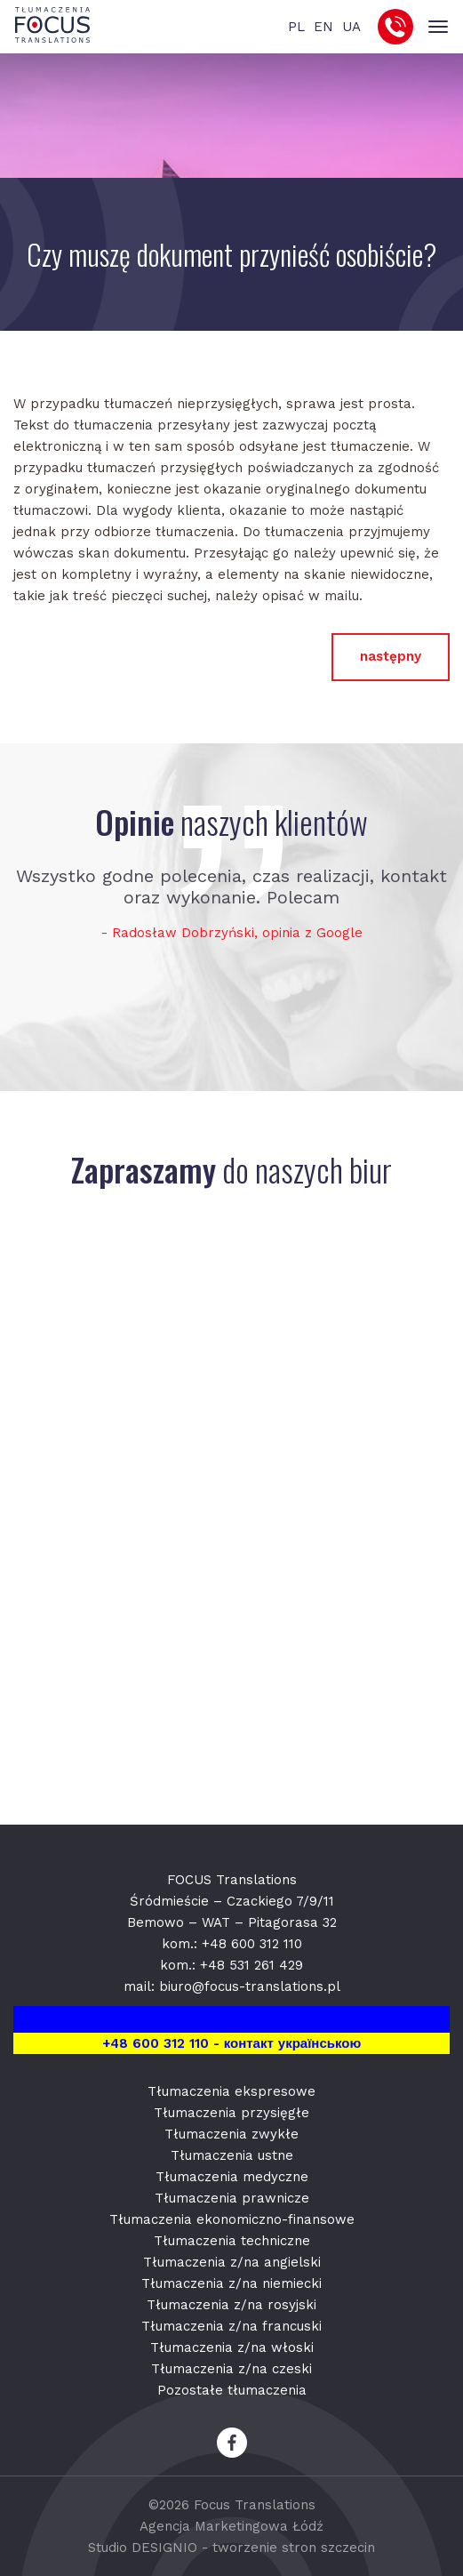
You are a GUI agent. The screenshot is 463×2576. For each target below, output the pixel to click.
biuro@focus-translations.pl (249, 1986)
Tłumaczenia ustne (232, 2155)
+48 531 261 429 (251, 1965)
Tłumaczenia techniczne (232, 2241)
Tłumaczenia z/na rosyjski (231, 2305)
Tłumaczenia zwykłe (231, 2134)
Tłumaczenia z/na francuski (231, 2326)
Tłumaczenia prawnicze (232, 2198)
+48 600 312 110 (252, 1944)
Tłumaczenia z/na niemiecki (231, 2283)
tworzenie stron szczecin (293, 2548)
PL (296, 27)
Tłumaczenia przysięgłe (231, 2113)
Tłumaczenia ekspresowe (231, 2091)
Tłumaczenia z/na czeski (231, 2369)
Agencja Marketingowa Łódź (231, 2526)
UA (351, 27)
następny (390, 656)
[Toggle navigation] (437, 27)
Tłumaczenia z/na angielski (232, 2262)
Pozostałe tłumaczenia (232, 2390)
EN (323, 27)
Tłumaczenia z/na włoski (232, 2347)
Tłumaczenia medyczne (232, 2177)
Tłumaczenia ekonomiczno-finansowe (232, 2219)
